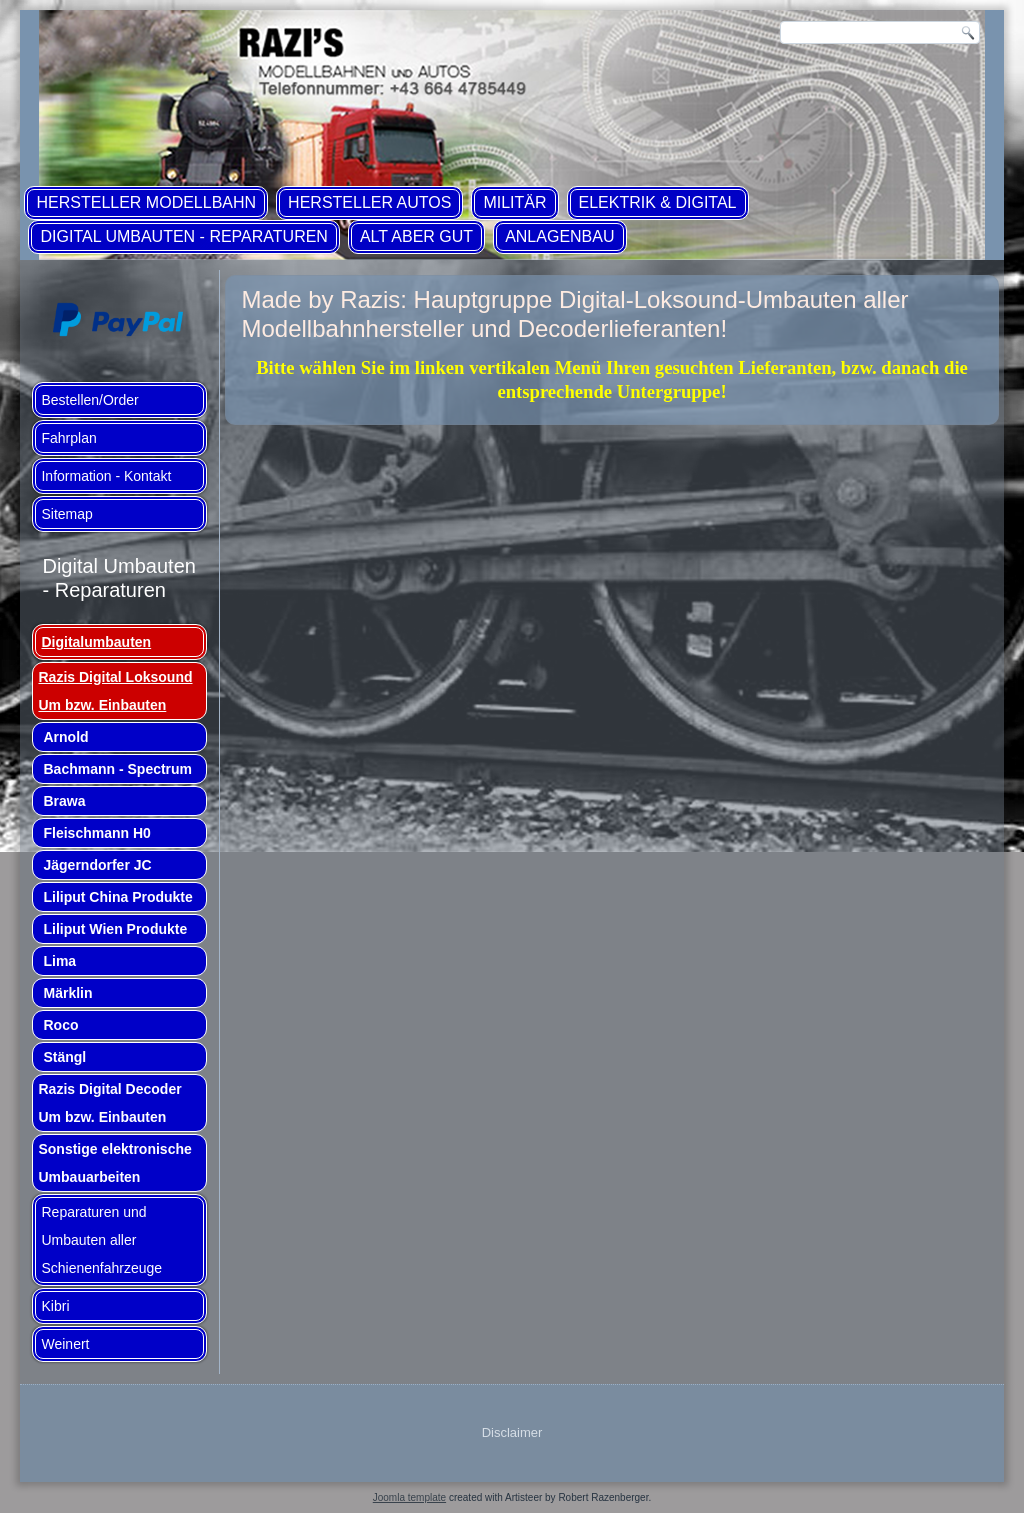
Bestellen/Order (89, 400)
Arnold (65, 737)
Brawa (64, 801)
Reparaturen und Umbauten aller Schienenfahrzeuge (101, 1240)
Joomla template (409, 1497)
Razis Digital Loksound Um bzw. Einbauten (115, 691)
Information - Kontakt (106, 476)
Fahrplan (68, 438)
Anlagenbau (559, 236)
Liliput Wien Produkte (115, 929)
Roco (60, 1025)
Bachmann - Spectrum (117, 769)
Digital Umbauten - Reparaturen (183, 236)
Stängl (64, 1057)
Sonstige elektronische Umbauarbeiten (114, 1163)
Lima (59, 961)
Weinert (65, 1344)
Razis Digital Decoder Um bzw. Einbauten (109, 1103)
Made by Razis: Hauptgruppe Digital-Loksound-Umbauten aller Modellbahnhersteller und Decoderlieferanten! (574, 314)
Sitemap (66, 514)
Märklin (67, 993)
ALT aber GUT (416, 236)
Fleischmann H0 (96, 833)
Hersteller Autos (369, 202)
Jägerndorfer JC (97, 865)
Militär (514, 202)
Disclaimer (512, 1432)
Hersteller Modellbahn (146, 202)
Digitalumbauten (96, 642)
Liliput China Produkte (117, 897)
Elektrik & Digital (658, 202)
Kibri (55, 1306)
